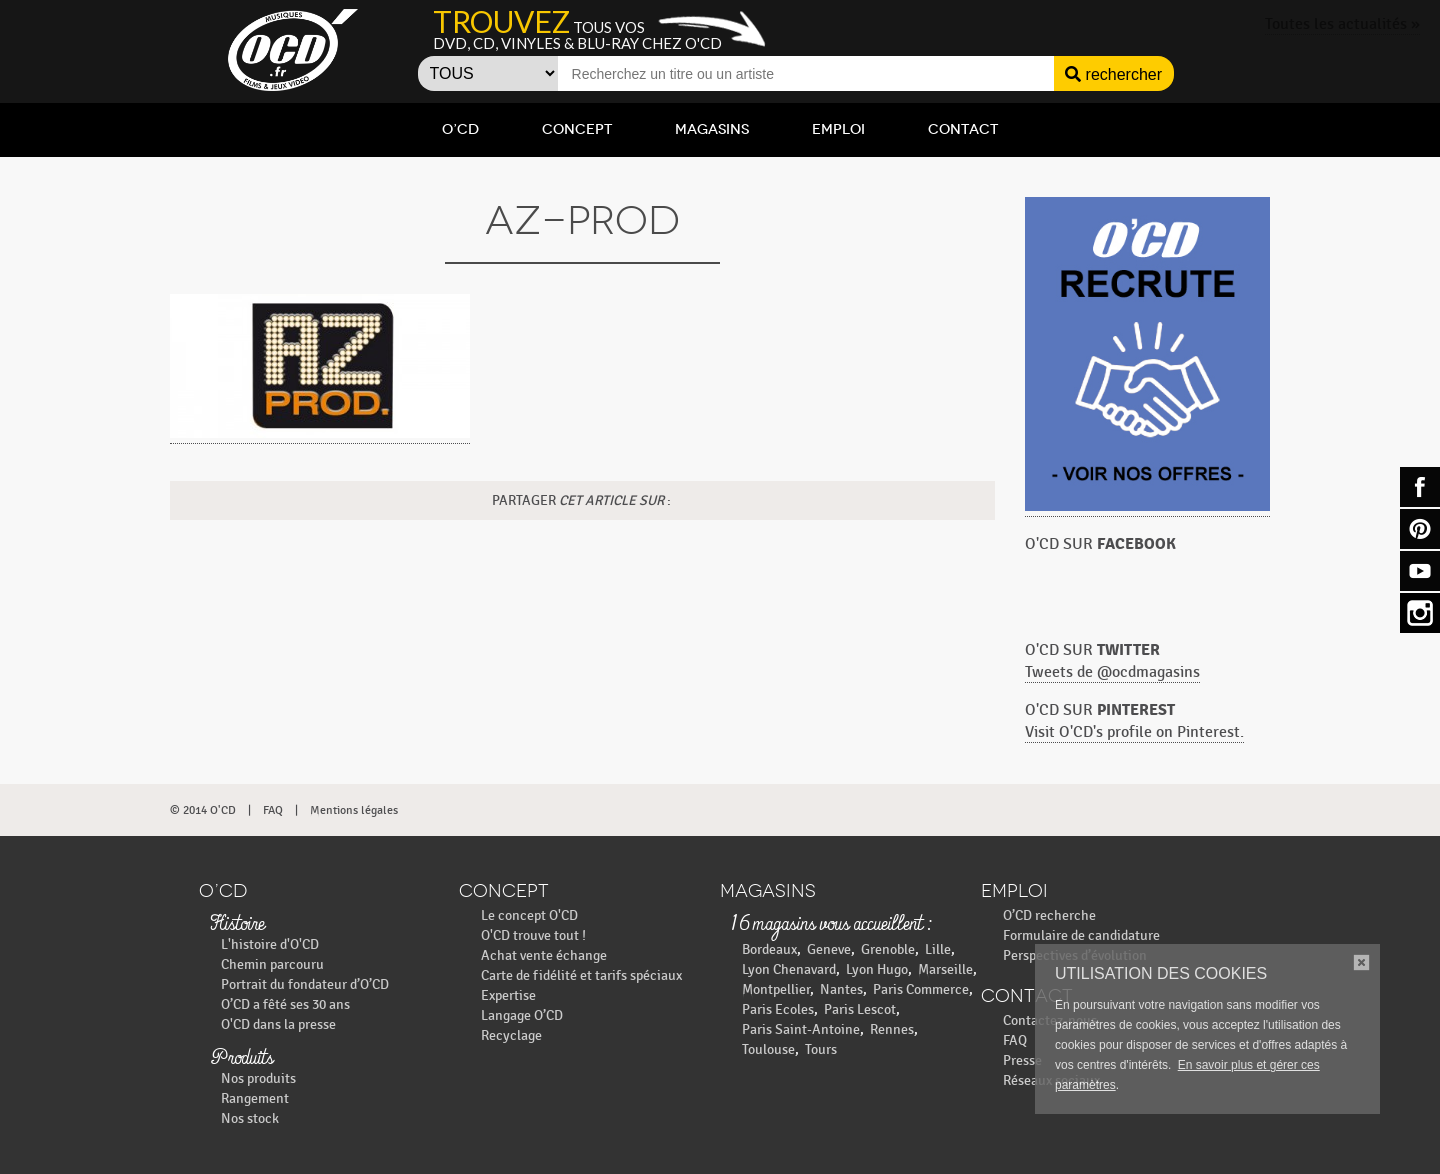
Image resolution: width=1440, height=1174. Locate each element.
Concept (577, 129)
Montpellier (776, 989)
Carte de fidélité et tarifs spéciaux (581, 975)
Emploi (838, 129)
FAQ (273, 810)
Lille (938, 949)
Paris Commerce (921, 989)
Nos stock (250, 1118)
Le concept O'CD (529, 915)
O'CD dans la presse (278, 1024)
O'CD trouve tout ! (533, 935)
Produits (241, 1059)
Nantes (841, 989)
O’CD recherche (1049, 915)
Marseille (945, 969)
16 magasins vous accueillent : (830, 925)
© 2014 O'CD (203, 810)
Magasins (712, 129)
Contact (963, 129)
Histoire (237, 925)
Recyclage (511, 1035)
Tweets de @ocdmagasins (1112, 672)
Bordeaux (769, 949)
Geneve (829, 949)
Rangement (255, 1098)
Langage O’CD (522, 1015)
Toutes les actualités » (1342, 24)
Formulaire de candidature (1081, 935)
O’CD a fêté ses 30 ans (285, 1004)
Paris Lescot (860, 1009)
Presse (1022, 1060)
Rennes (892, 1029)
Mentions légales (354, 810)
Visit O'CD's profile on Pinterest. (1134, 732)
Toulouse (768, 1049)
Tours (821, 1049)
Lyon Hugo (877, 969)
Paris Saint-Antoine (801, 1029)
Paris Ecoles (778, 1009)
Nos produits (258, 1078)
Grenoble (888, 949)
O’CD (460, 129)
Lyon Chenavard (789, 969)
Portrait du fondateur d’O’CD (305, 984)
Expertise (508, 995)
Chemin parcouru (272, 964)
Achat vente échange (544, 955)
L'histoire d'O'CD (270, 944)
